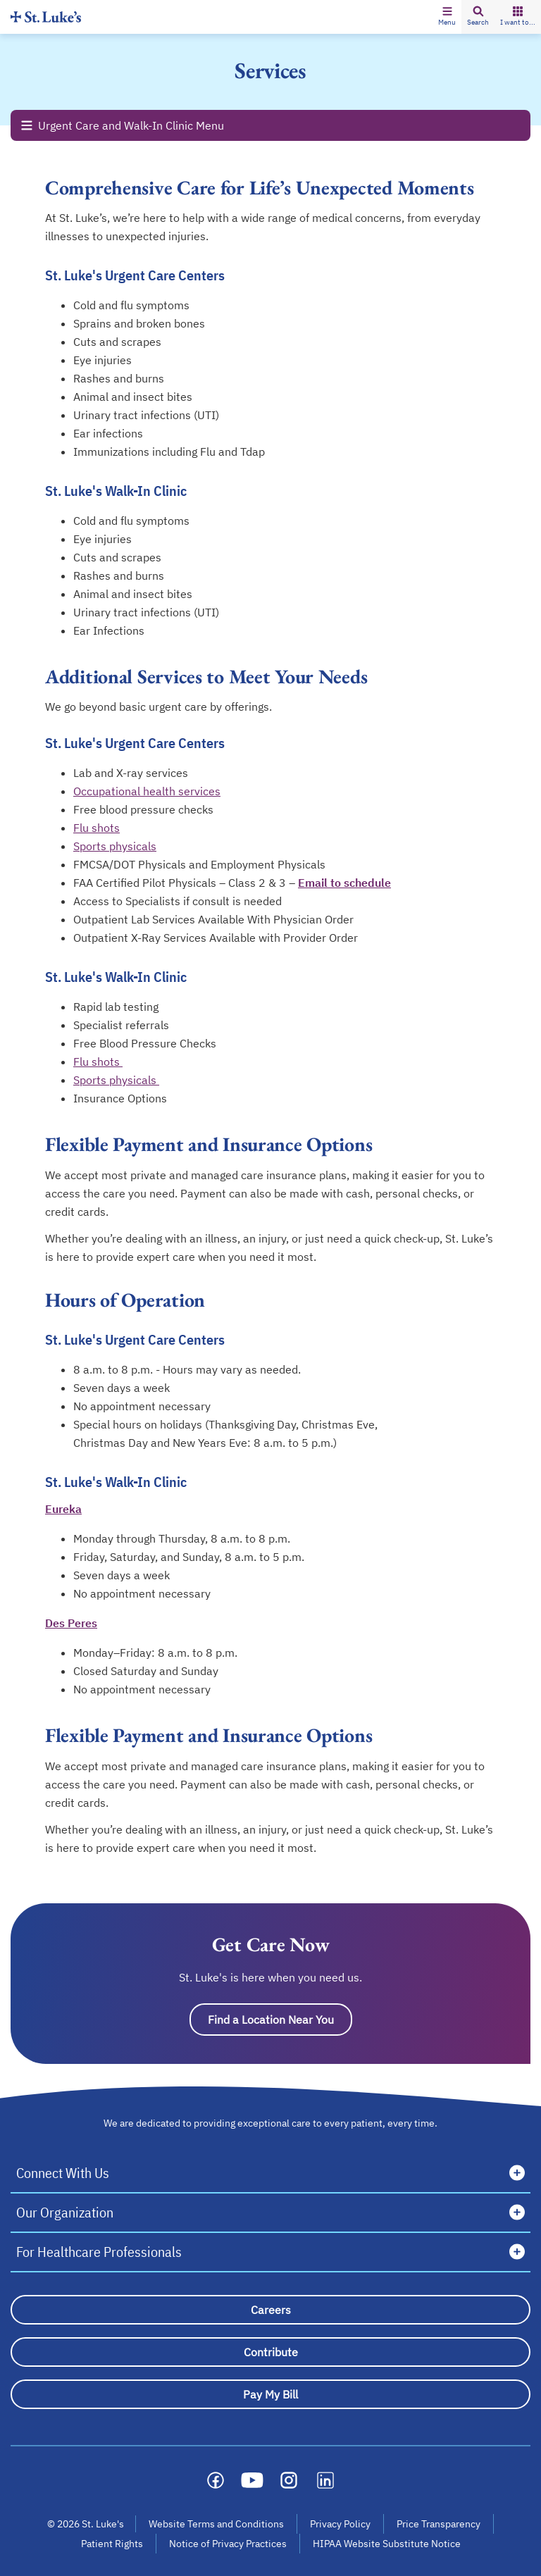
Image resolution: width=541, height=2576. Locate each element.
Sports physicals (114, 846)
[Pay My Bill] (270, 2394)
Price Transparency (438, 2524)
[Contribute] (270, 2352)
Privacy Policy (340, 2524)
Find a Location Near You (271, 2019)
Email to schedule (344, 883)
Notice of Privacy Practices (228, 2543)
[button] (447, 17)
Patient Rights (112, 2543)
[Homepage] (46, 16)
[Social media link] (215, 2480)
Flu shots (96, 828)
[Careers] (270, 2310)
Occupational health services (146, 791)
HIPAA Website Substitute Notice (387, 2543)
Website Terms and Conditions (216, 2524)
